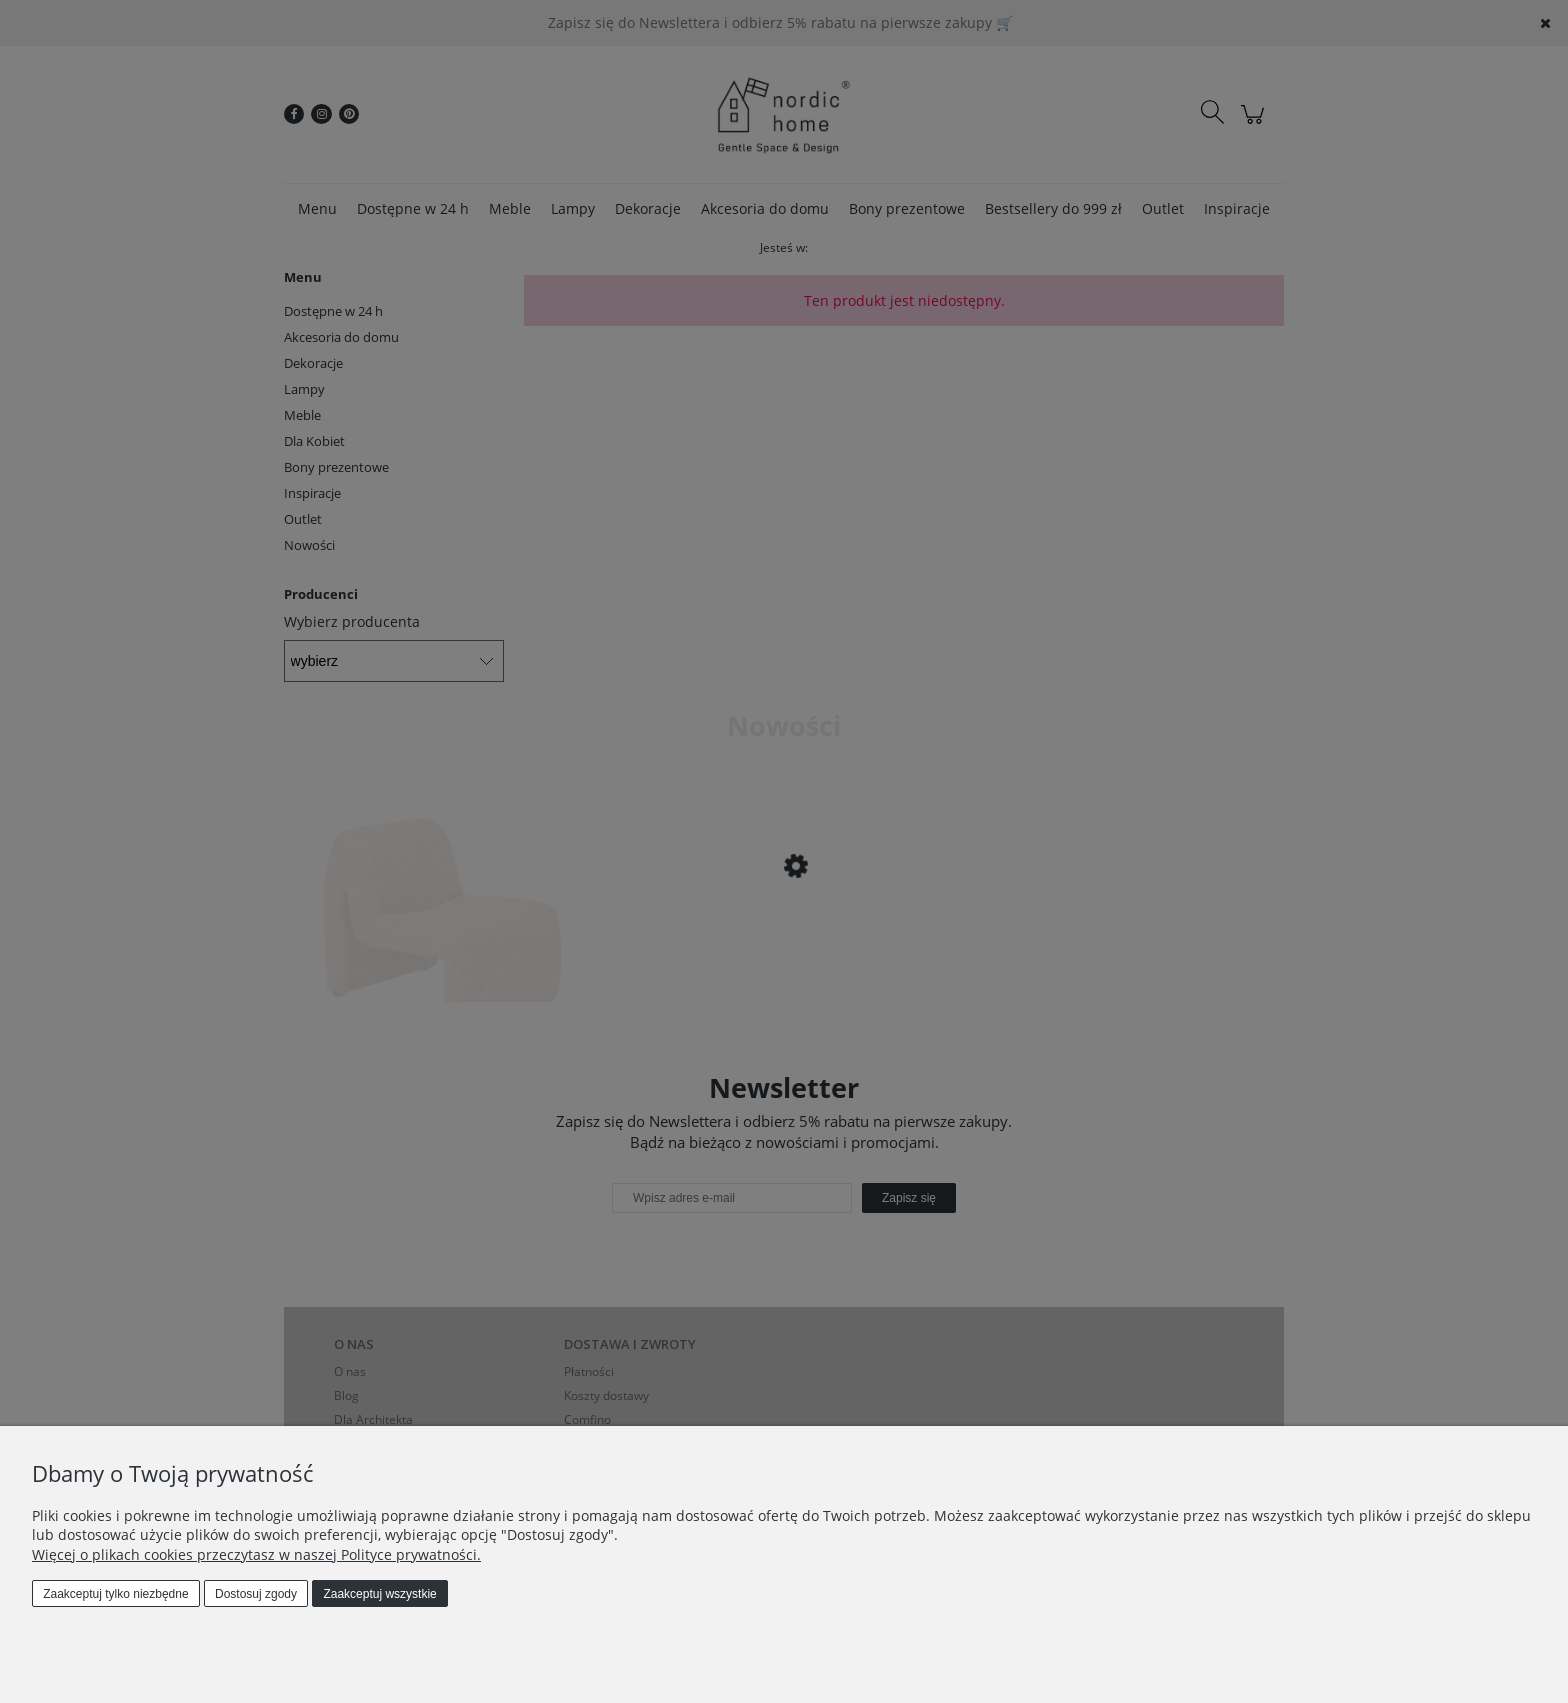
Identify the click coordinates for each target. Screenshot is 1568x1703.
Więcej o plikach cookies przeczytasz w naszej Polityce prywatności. (256, 1554)
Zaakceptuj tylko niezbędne (115, 1594)
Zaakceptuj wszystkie (379, 1594)
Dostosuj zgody (256, 1594)
